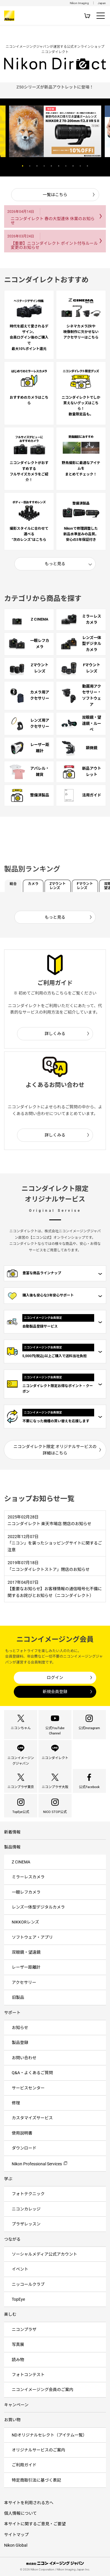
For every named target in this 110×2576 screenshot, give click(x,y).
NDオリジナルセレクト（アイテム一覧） (49, 2435)
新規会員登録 (55, 1691)
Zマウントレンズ (58, 886)
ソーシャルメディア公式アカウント (44, 2254)
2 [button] (30, 165)
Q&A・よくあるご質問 (32, 2072)
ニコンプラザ (24, 2329)
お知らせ (20, 2027)
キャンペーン (16, 2404)
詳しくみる (55, 1033)
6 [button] (58, 165)
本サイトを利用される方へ (28, 2502)
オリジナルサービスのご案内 (38, 2450)
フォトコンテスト (28, 2374)
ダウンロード (24, 2148)
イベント (20, 2269)
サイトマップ (16, 2534)
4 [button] (44, 165)
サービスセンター (28, 2088)
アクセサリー (24, 1982)
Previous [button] (13, 166)
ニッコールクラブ (28, 2284)
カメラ (33, 884)
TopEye (18, 2299)
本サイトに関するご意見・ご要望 (35, 2523)
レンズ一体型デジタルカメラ (38, 1907)
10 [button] (87, 165)
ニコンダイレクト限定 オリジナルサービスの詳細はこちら (55, 1449)
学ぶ (8, 2178)
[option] (55, 87)
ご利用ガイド (24, 2465)
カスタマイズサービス (32, 2117)
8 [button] (73, 165)
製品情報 (12, 1847)
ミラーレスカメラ (28, 1877)
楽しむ (10, 2314)
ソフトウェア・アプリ (32, 1937)
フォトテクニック (28, 2193)
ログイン (55, 1677)
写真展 (18, 2344)
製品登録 (20, 2042)
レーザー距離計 (26, 1967)
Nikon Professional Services (37, 2164)
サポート (12, 2012)
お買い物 (12, 2419)
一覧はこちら (55, 194)
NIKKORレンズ (25, 1922)
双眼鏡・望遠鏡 (26, 1952)
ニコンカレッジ (26, 2209)
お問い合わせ (24, 2057)
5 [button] (51, 165)
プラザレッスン (26, 2224)
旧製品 (18, 1997)
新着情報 (12, 1832)
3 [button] (37, 165)
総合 (13, 884)
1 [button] (22, 165)
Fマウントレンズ (85, 886)
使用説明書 (22, 2133)
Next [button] (97, 166)
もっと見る (55, 563)
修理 (16, 2103)
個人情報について (20, 2513)
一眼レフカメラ (26, 1892)
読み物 (18, 2359)
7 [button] (66, 165)
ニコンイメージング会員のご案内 (42, 2389)
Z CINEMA (21, 1862)
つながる (12, 2239)
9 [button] (80, 165)
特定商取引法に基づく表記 (36, 2480)
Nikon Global (15, 2545)
